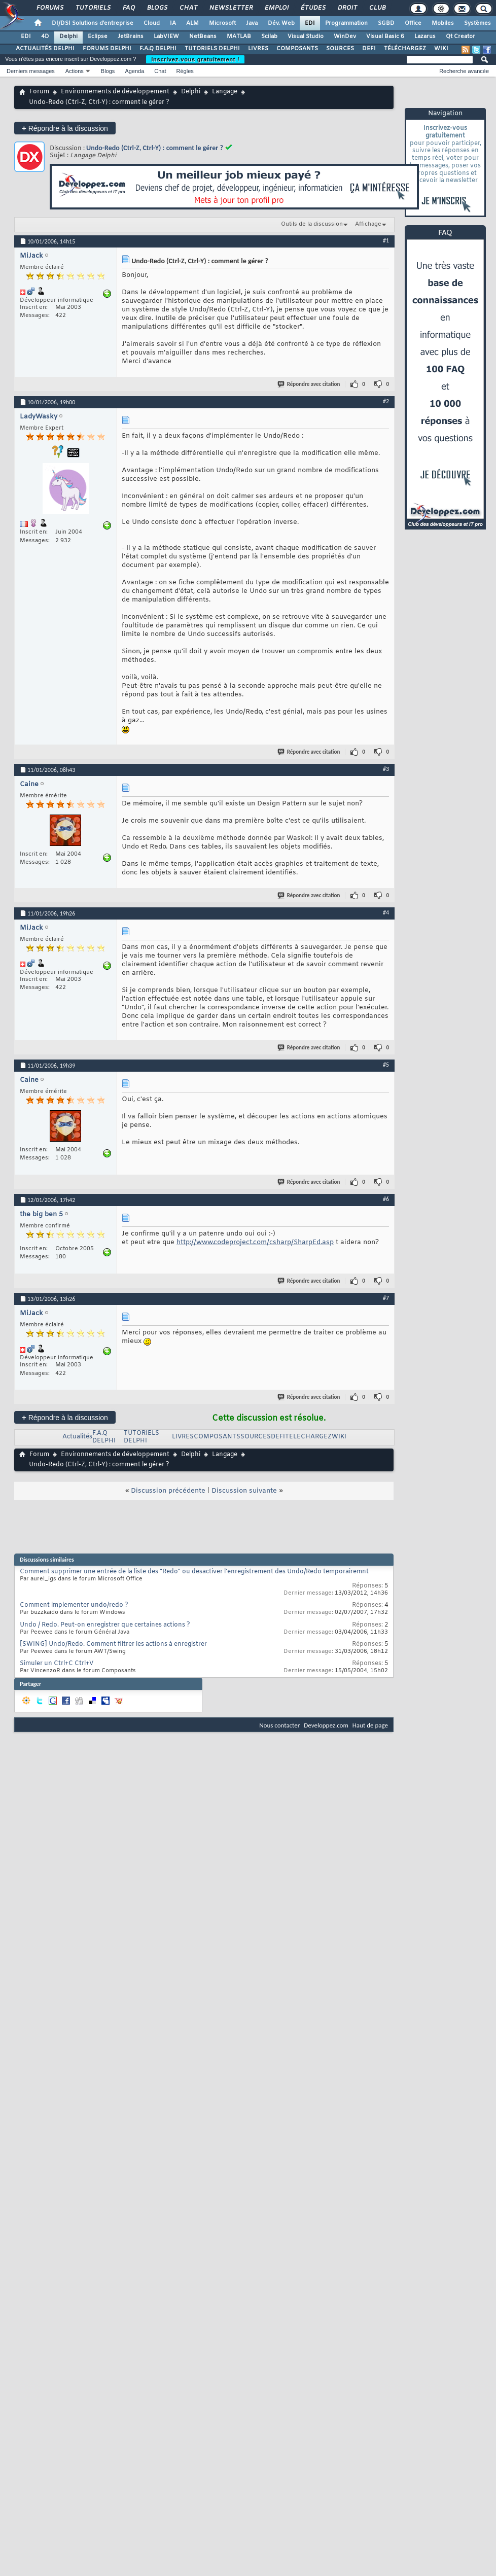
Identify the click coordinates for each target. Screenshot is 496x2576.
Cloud (152, 23)
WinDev (345, 36)
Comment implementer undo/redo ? (74, 1605)
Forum (39, 92)
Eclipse (98, 36)
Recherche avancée (464, 71)
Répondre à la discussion (65, 128)
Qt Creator (460, 36)
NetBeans (203, 36)
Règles (185, 71)
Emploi (276, 8)
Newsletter (230, 8)
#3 (386, 768)
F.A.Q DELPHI (157, 48)
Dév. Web (281, 23)
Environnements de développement (115, 92)
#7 (386, 1297)
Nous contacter (279, 1725)
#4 (386, 912)
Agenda (134, 71)
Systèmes (477, 23)
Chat (188, 8)
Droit (347, 8)
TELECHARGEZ (308, 1437)
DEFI (369, 48)
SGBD (386, 23)
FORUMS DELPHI (107, 48)
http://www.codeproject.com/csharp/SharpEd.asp (255, 1242)
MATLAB (239, 36)
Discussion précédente (168, 1491)
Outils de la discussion (312, 224)
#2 (386, 401)
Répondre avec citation (309, 384)
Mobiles (443, 23)
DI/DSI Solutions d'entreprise (92, 23)
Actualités (77, 1437)
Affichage (368, 224)
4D (45, 36)
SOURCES (340, 48)
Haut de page (370, 1725)
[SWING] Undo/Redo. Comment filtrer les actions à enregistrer (113, 1644)
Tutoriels (92, 8)
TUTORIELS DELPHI (212, 48)
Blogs (157, 8)
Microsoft (222, 23)
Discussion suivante (244, 1491)
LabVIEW (166, 36)
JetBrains (131, 36)
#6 (386, 1199)
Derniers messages (31, 71)
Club (377, 8)
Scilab (269, 36)
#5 (386, 1064)
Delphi (68, 36)
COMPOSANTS (297, 48)
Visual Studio (306, 36)
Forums (49, 8)
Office (413, 23)
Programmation (346, 23)
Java (252, 23)
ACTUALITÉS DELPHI (45, 48)
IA (173, 23)
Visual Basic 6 (385, 36)
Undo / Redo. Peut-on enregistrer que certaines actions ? (105, 1625)
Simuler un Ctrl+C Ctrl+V (56, 1664)
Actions (74, 71)
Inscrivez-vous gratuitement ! (195, 59)
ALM (192, 23)
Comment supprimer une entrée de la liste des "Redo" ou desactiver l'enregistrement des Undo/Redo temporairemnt (194, 1572)
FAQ (128, 8)
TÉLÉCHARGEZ (405, 48)
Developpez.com (326, 1725)
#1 (386, 240)
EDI (310, 23)
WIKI (441, 48)
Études (312, 8)
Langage (224, 92)
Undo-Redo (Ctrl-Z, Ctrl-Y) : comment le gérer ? (154, 148)
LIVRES (258, 48)
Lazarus (425, 36)
